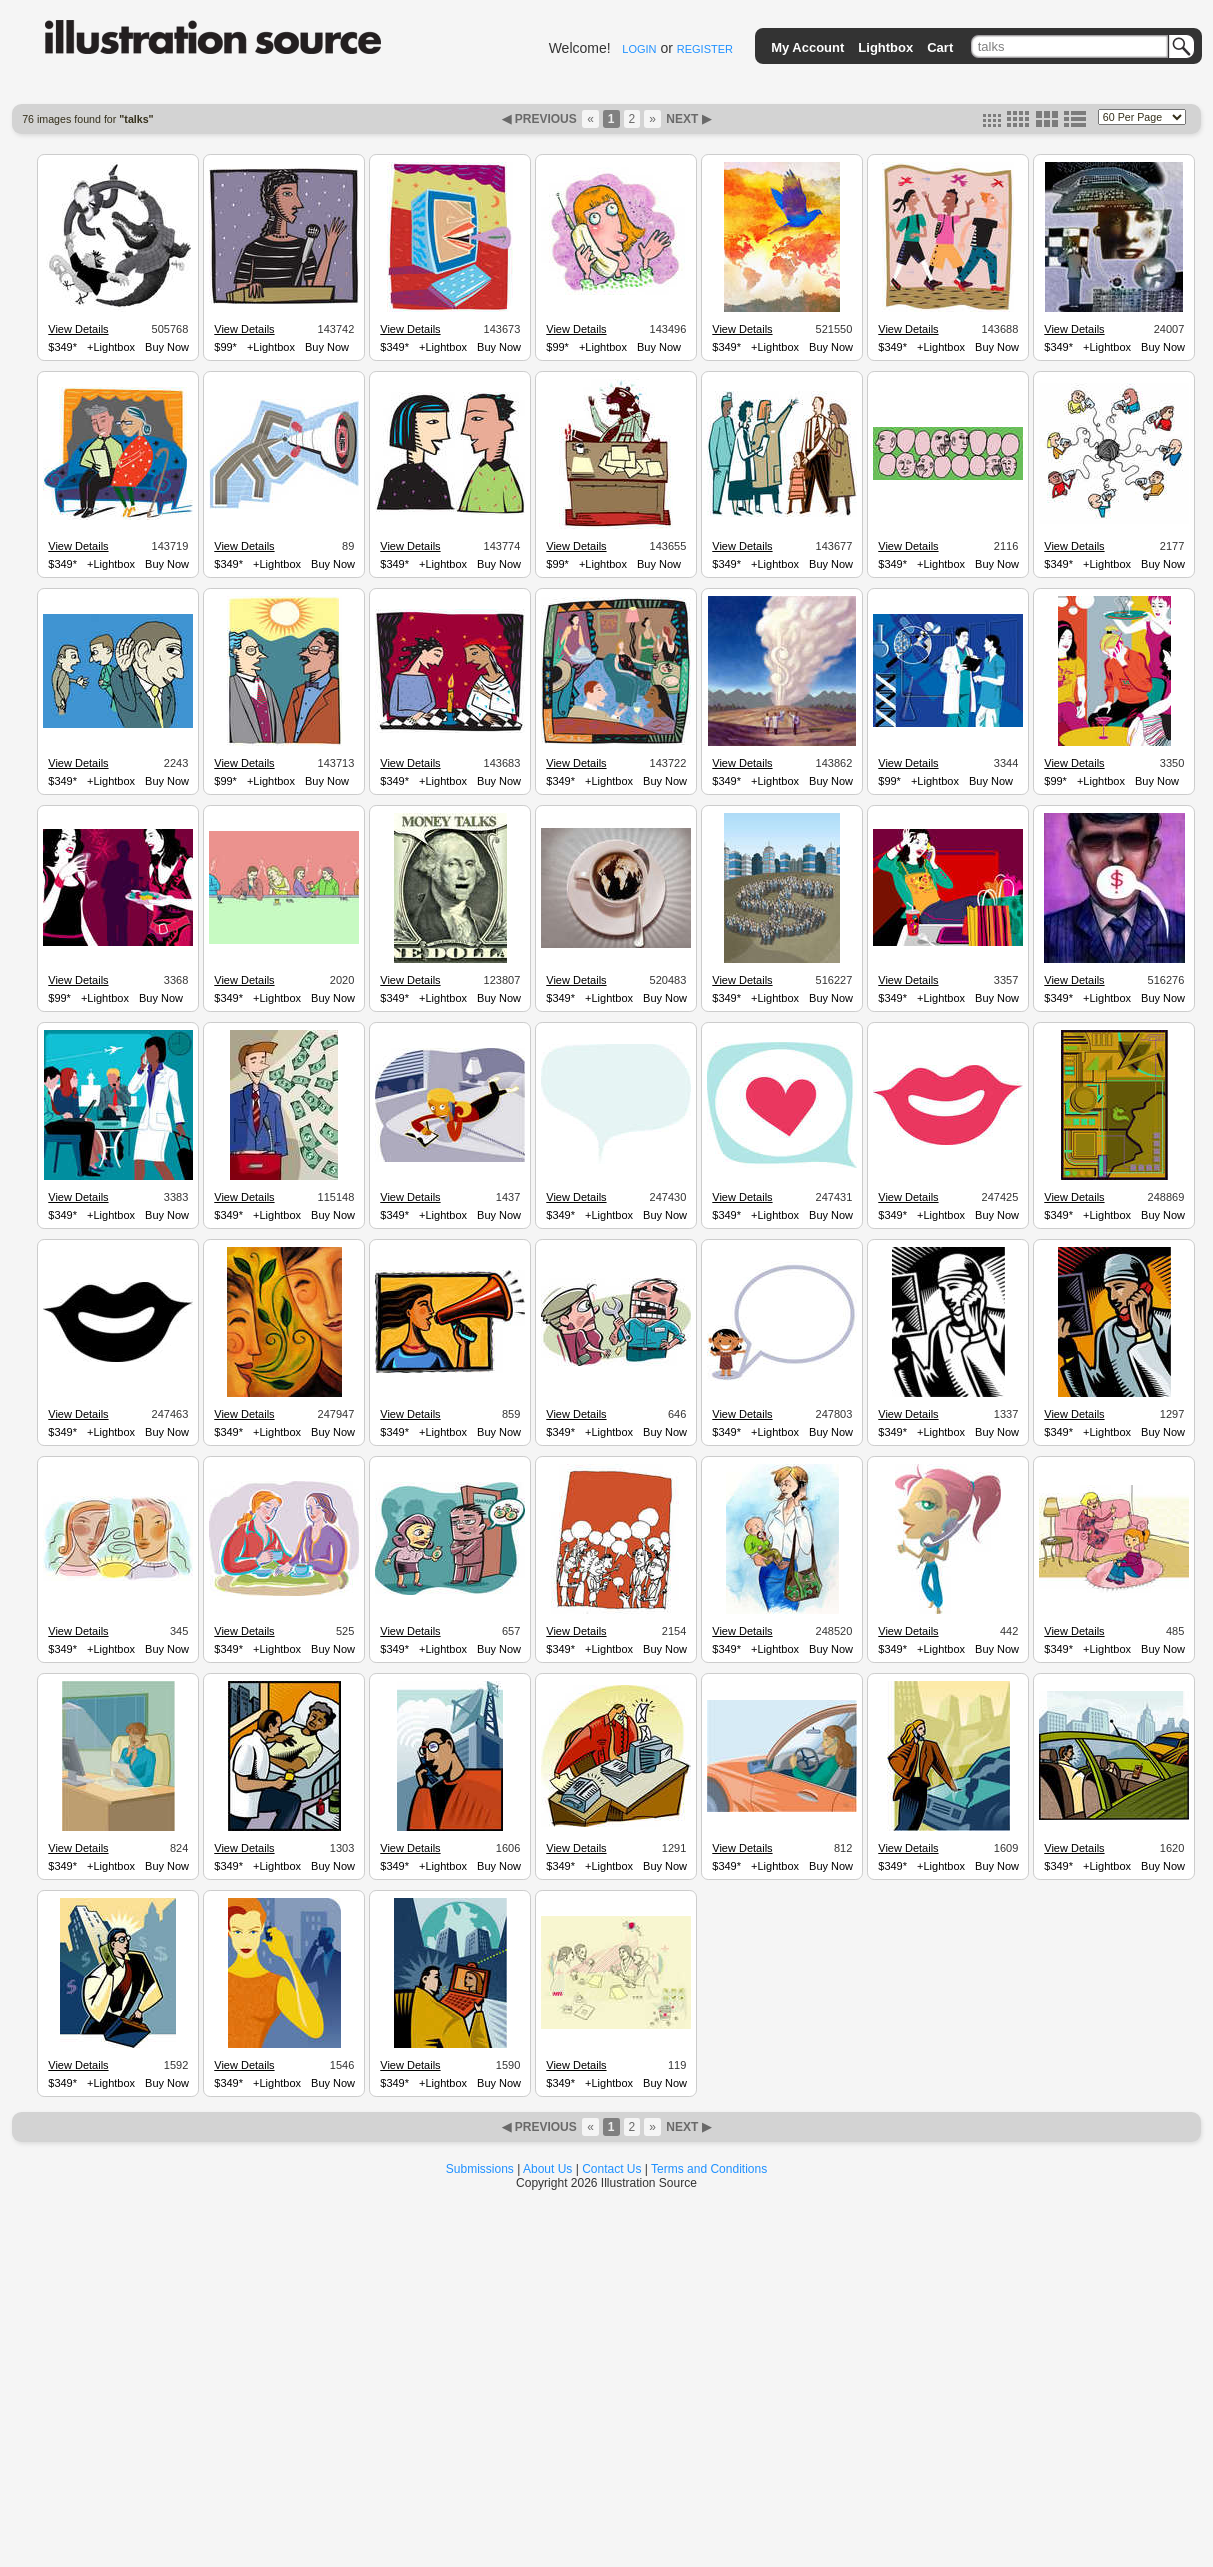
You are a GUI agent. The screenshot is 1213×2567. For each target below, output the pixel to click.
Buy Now (167, 347)
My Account (807, 47)
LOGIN (639, 49)
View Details (78, 329)
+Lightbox (111, 347)
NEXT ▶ (687, 119)
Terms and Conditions (709, 2169)
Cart (940, 47)
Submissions (480, 2169)
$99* (225, 347)
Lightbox (885, 47)
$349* (62, 347)
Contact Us (611, 2169)
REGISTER (705, 49)
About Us (547, 2169)
